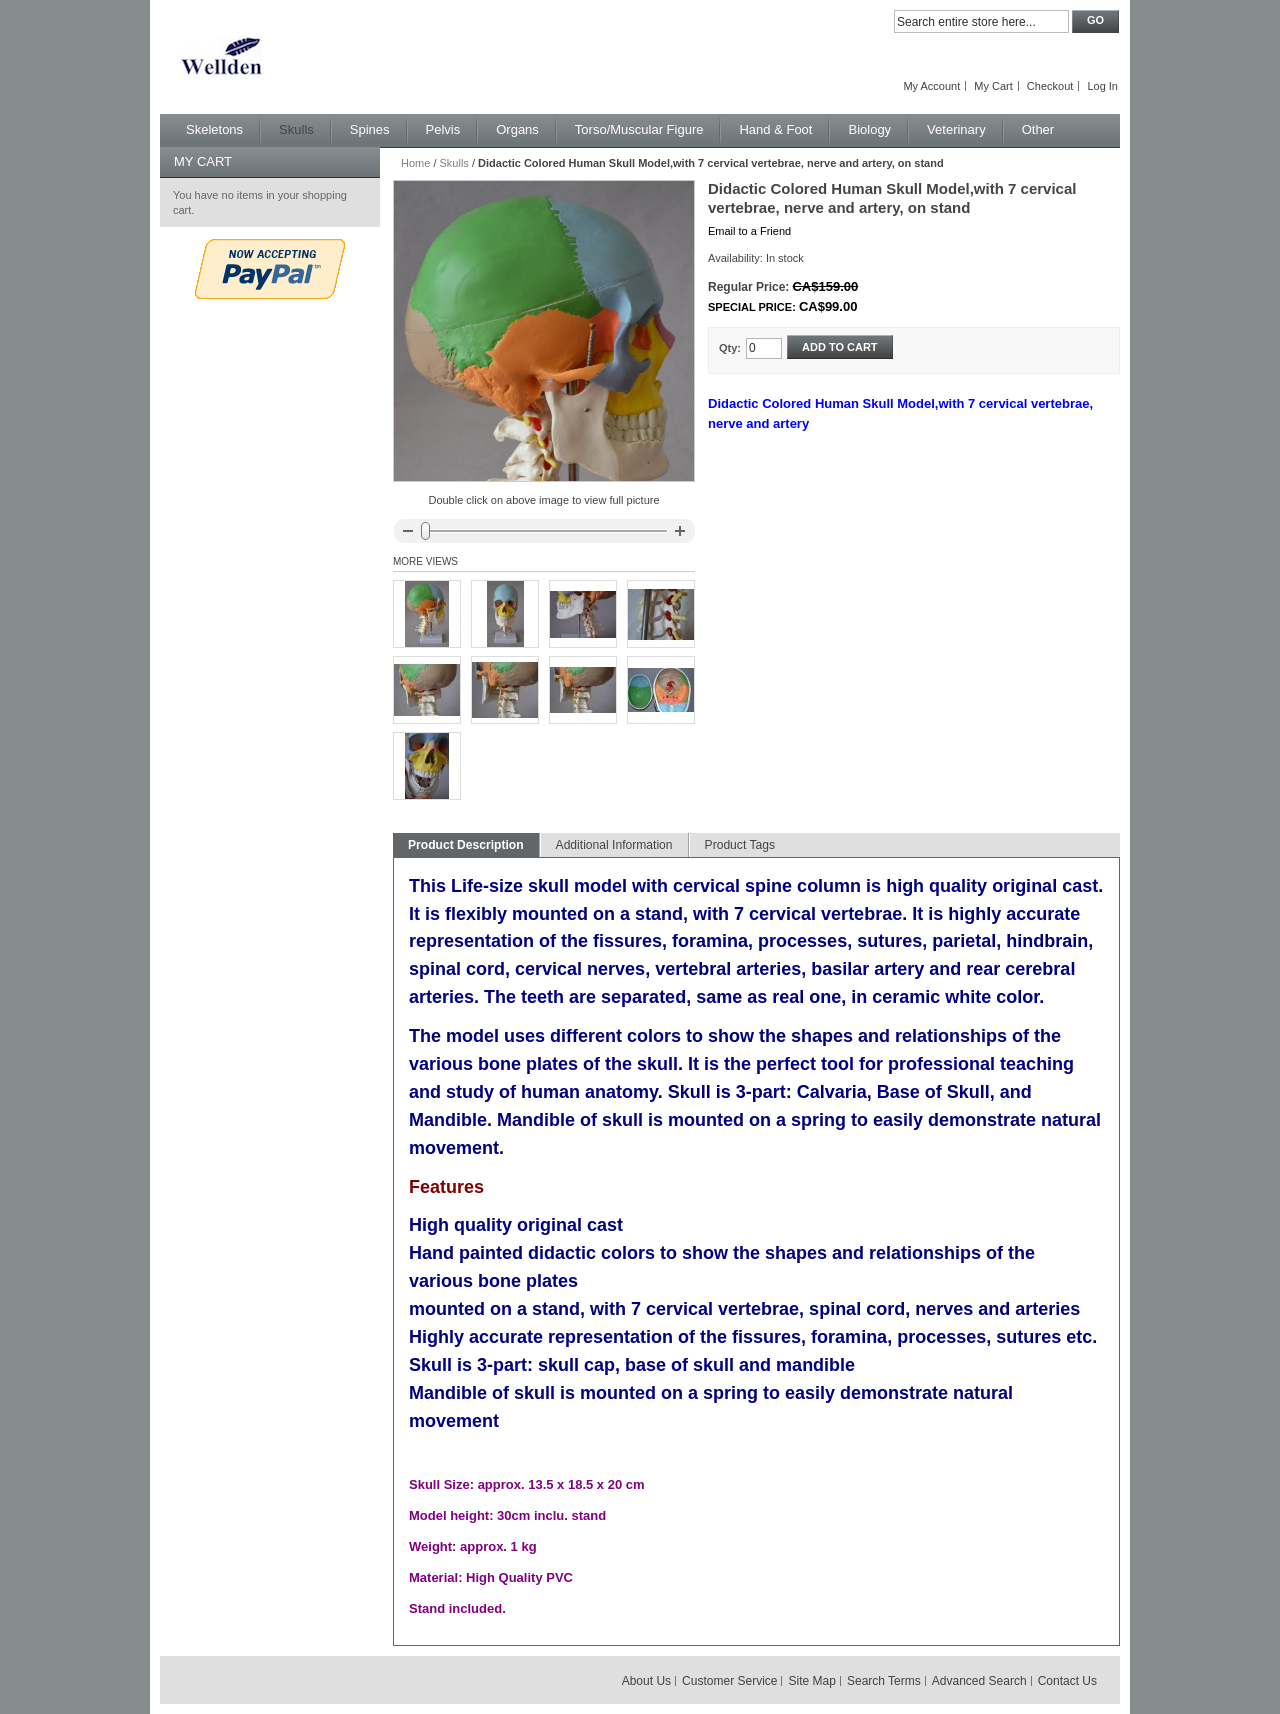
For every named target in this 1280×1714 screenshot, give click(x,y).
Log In (1102, 86)
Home (415, 163)
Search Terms (884, 1681)
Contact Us (1067, 1681)
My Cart (993, 86)
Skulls (454, 163)
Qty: (730, 348)
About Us (646, 1681)
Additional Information (614, 845)
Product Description (466, 845)
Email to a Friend (749, 231)
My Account (931, 86)
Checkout (1050, 86)
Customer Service (729, 1681)
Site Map (812, 1681)
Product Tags (740, 845)
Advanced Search (979, 1681)
